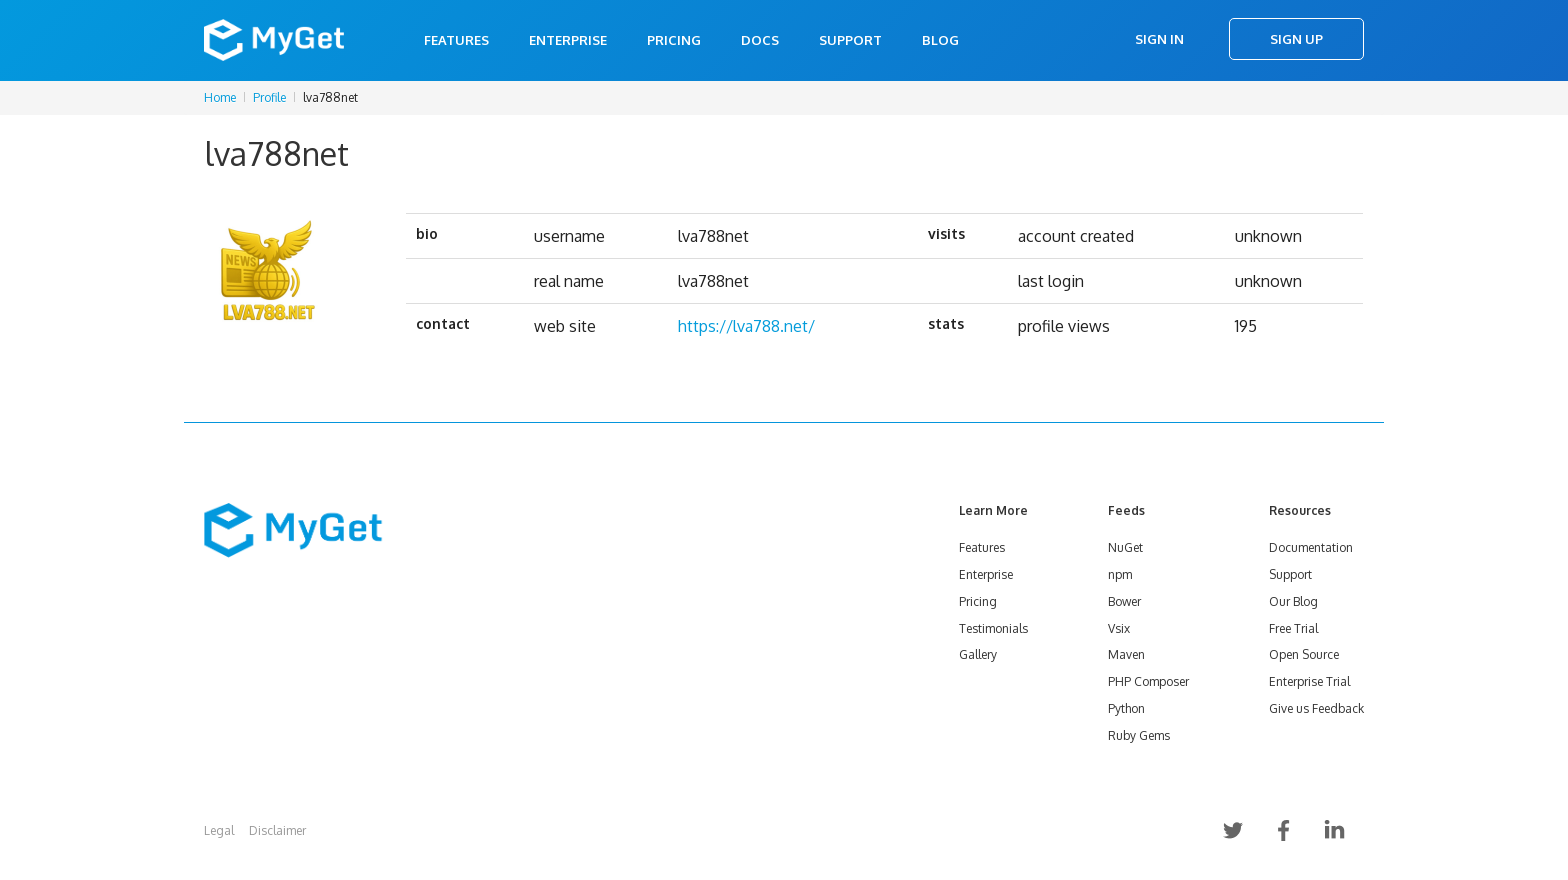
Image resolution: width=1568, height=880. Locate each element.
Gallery (978, 654)
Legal (219, 830)
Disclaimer (277, 830)
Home (220, 97)
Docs (760, 40)
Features (456, 40)
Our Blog (1293, 601)
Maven (1126, 654)
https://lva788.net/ (746, 326)
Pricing (674, 40)
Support (850, 40)
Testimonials (993, 628)
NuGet (1125, 547)
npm (1120, 574)
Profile (269, 97)
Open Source (1304, 654)
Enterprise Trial (1309, 681)
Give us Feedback (1316, 708)
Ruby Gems (1139, 735)
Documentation (1311, 547)
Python (1126, 708)
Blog (940, 40)
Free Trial (1293, 628)
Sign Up (1296, 39)
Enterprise (568, 40)
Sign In (1159, 39)
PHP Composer (1148, 681)
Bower (1124, 601)
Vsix (1119, 628)
